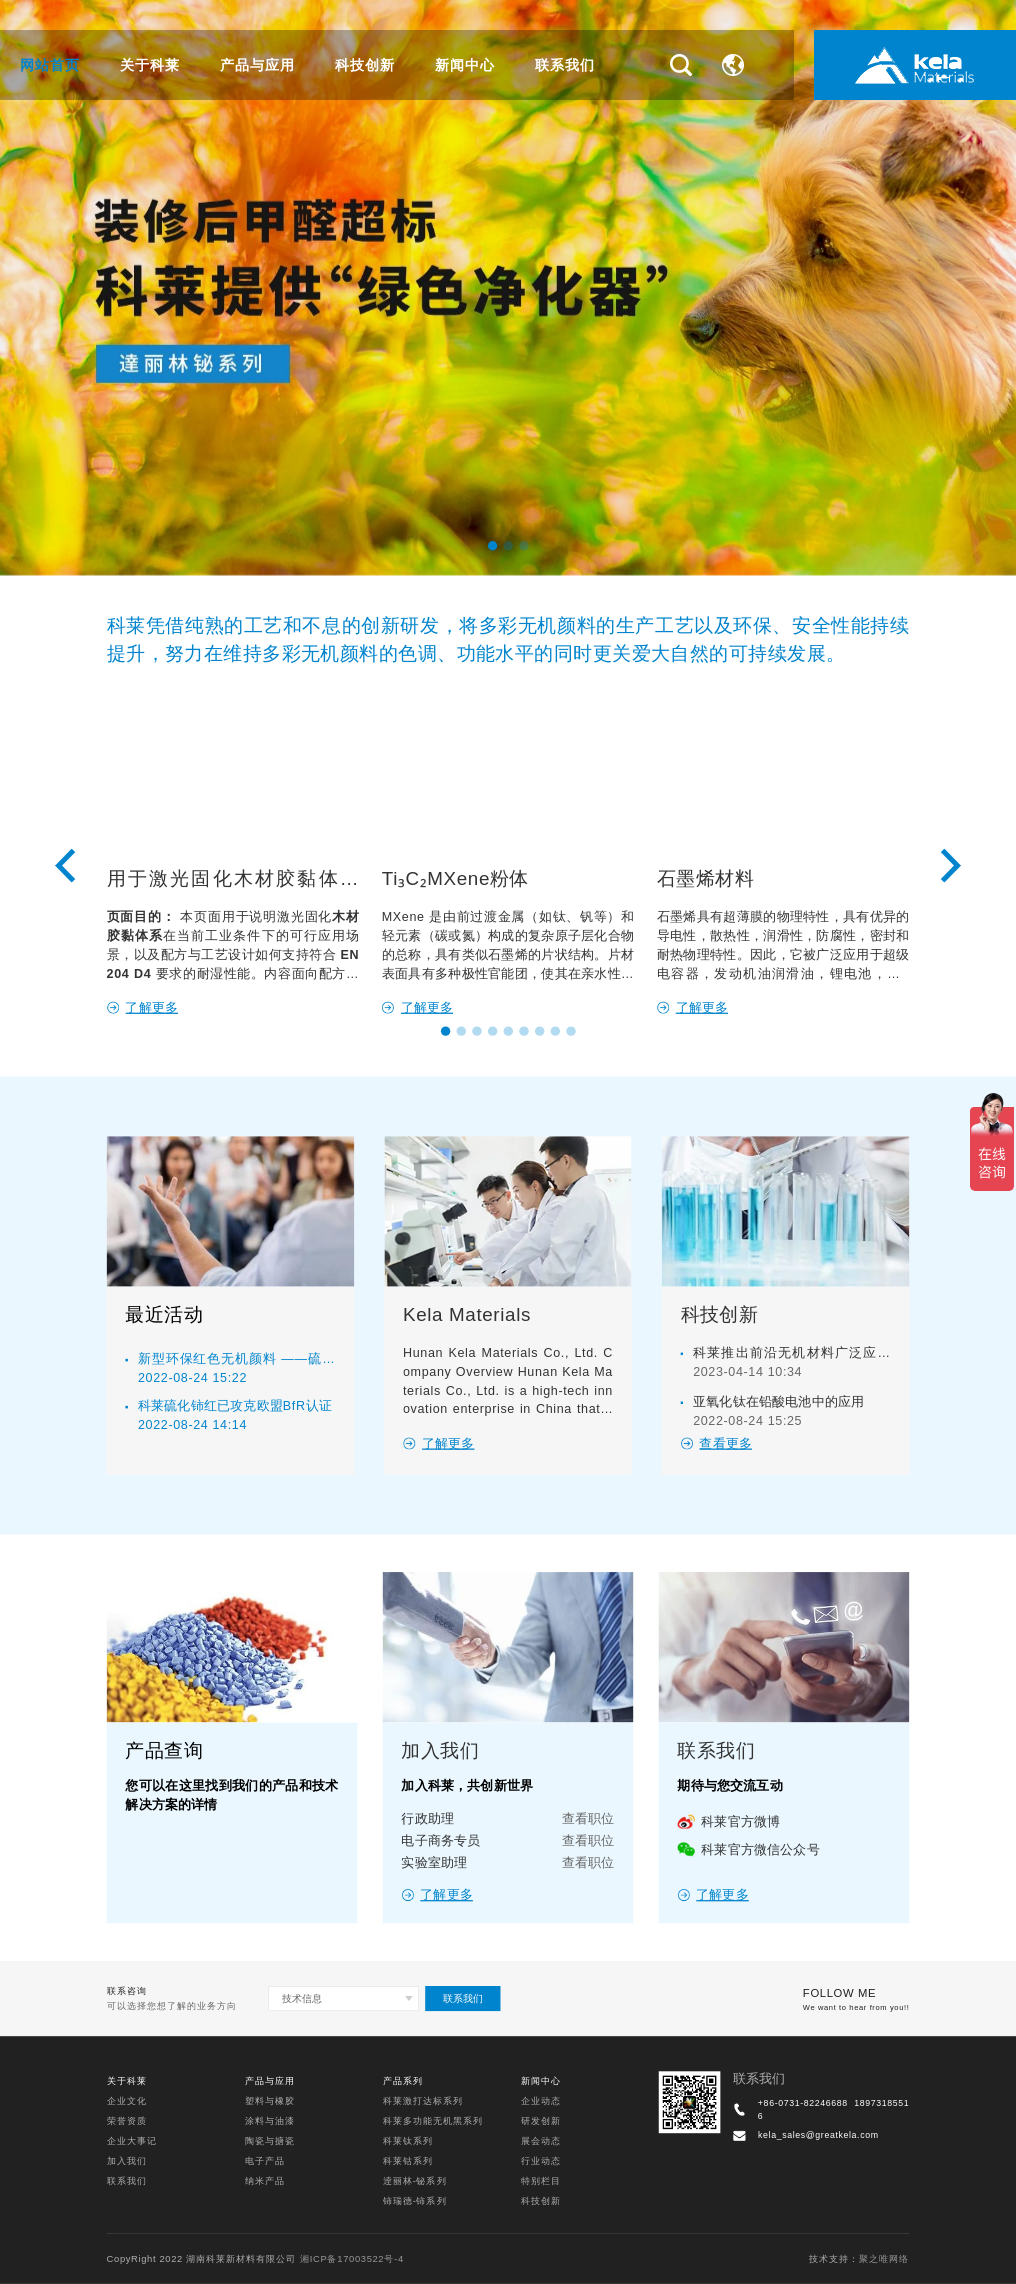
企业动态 (541, 2100)
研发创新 (541, 2120)
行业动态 (541, 2161)
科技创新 (365, 65)
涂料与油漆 (270, 2120)
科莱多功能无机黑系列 (433, 2120)
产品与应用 (257, 65)
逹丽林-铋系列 (415, 2181)
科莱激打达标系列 (423, 2100)
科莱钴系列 (408, 2161)
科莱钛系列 (408, 2140)
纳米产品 (265, 2181)
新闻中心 (465, 65)
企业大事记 (132, 2140)
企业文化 (127, 2100)
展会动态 (541, 2140)
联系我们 (565, 65)
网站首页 (50, 65)
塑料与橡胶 (270, 2100)
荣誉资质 (127, 2120)
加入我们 (127, 2161)
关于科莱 (150, 65)
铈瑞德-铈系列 (415, 2201)
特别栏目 (541, 2181)
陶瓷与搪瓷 (270, 2140)
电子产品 (265, 2161)
